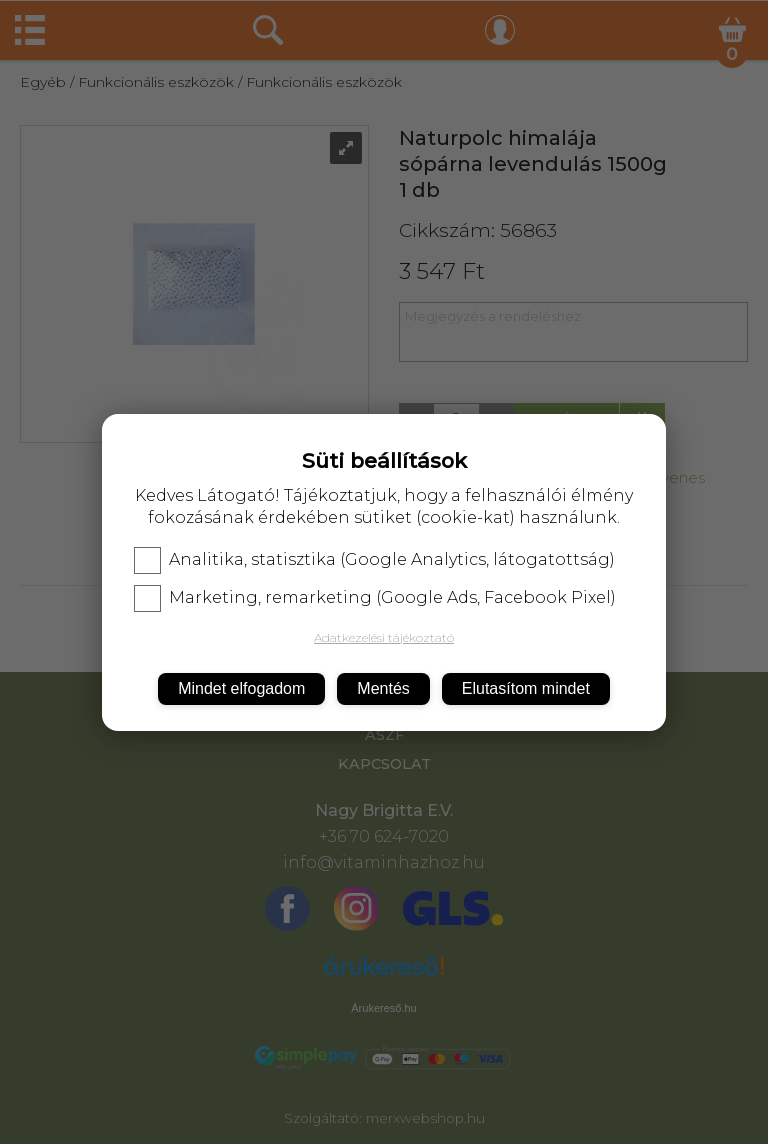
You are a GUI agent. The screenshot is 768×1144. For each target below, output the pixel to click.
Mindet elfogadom (241, 688)
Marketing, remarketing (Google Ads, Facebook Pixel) (375, 598)
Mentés (383, 688)
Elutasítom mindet (526, 688)
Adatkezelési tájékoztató (384, 637)
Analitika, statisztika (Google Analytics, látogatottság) (374, 560)
